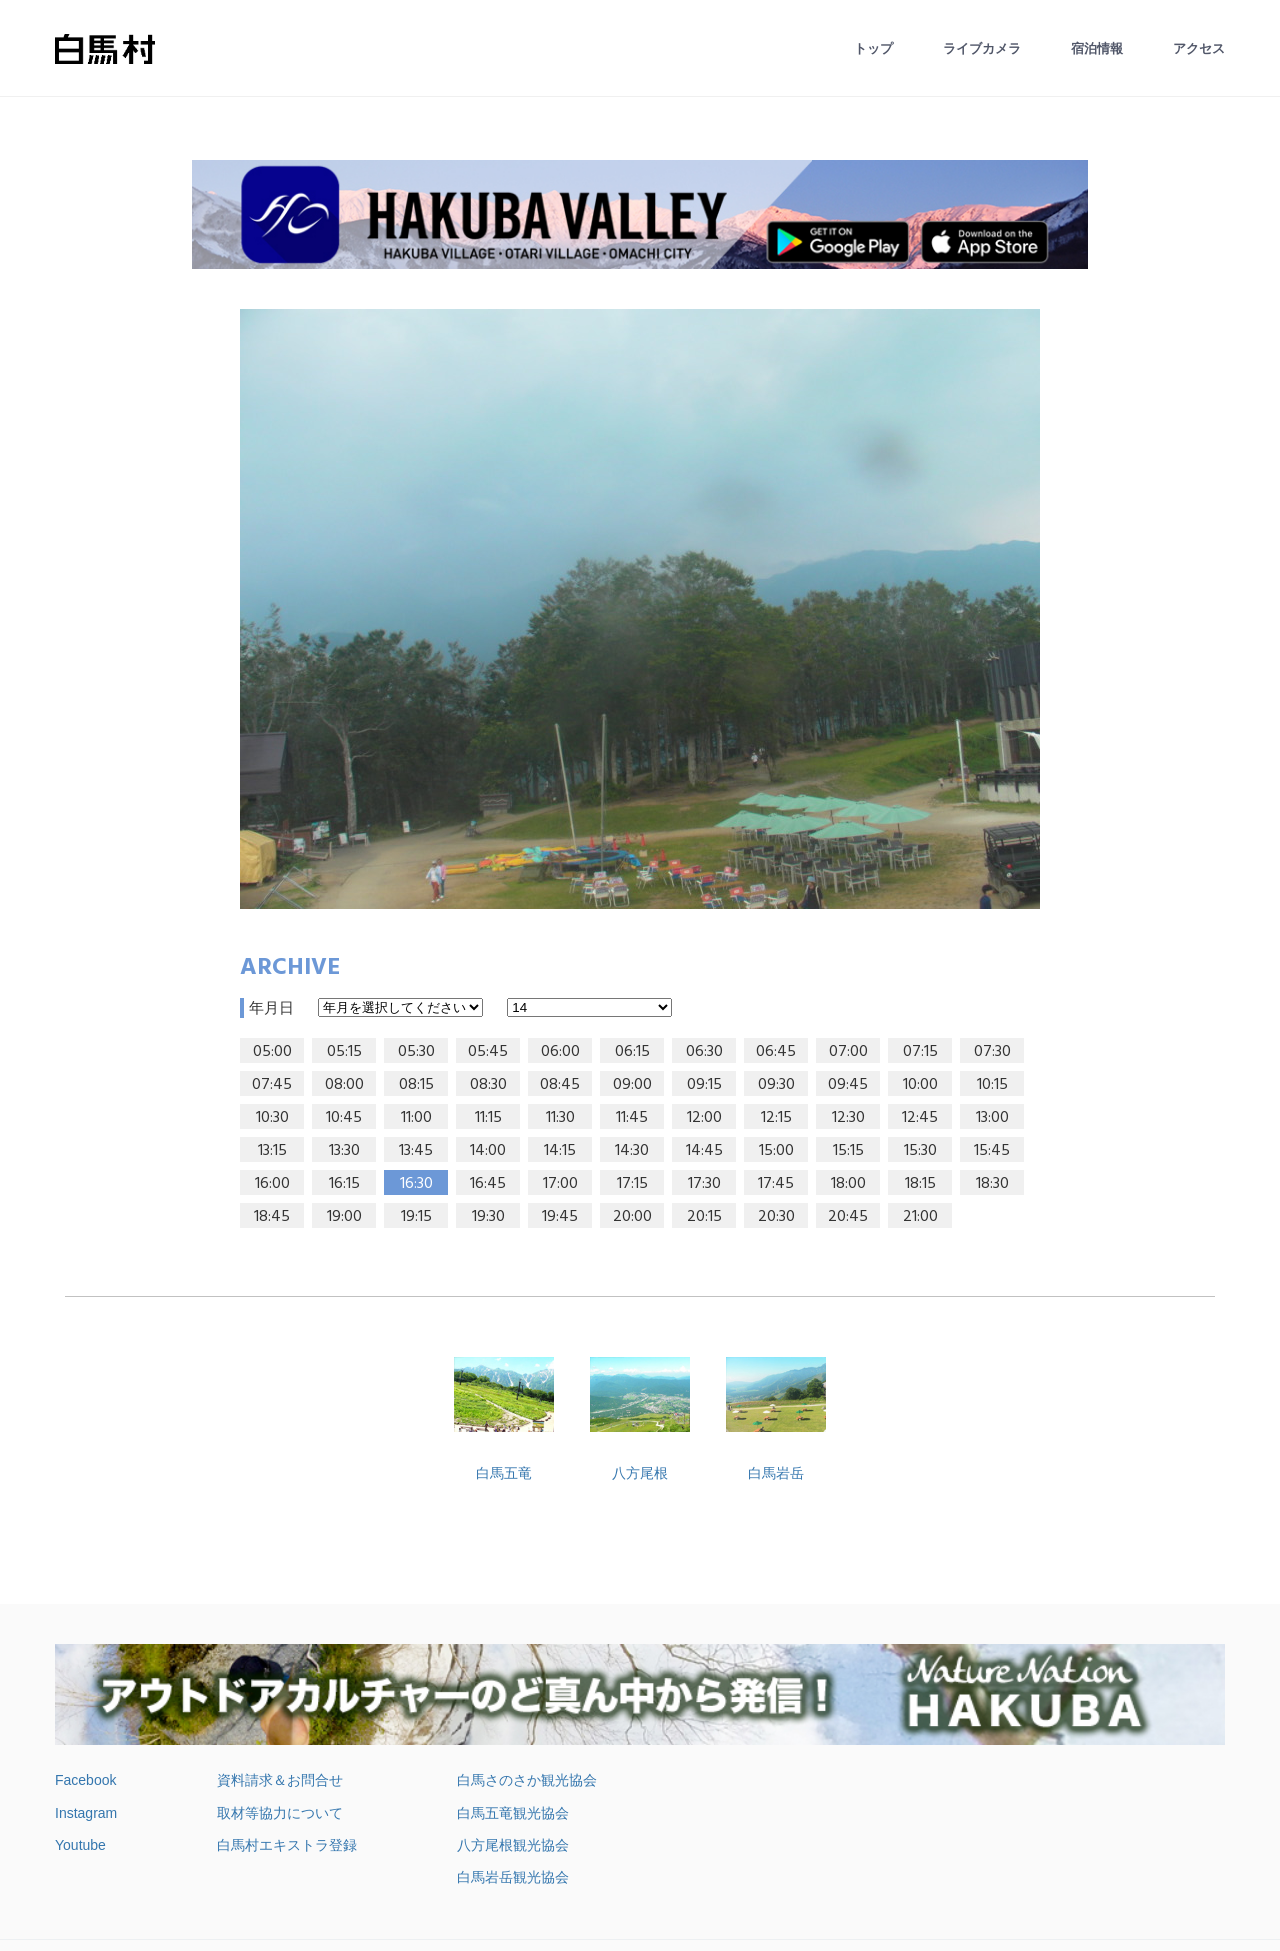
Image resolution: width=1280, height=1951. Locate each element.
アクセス (1199, 48)
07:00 (848, 1052)
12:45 (920, 1118)
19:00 (344, 1217)
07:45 (272, 1085)
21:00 (920, 1217)
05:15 (344, 1052)
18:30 (992, 1184)
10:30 (272, 1118)
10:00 (920, 1085)
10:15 (992, 1085)
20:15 (704, 1217)
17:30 (704, 1184)
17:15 (632, 1184)
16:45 (488, 1184)
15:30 (920, 1151)
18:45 (272, 1217)
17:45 (776, 1184)
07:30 (992, 1052)
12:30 (848, 1118)
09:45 (848, 1085)
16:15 (344, 1184)
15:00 (776, 1151)
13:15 (272, 1151)
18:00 (848, 1184)
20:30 (776, 1217)
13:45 (416, 1151)
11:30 (560, 1118)
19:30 (488, 1217)
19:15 (416, 1217)
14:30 (632, 1151)
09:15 (704, 1085)
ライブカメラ (982, 48)
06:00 (560, 1052)
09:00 (632, 1085)
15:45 (992, 1151)
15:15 (848, 1151)
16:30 (416, 1184)
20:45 (848, 1217)
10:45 (344, 1118)
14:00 (488, 1151)
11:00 (416, 1118)
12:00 (704, 1118)
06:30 (704, 1052)
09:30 (776, 1085)
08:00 (344, 1085)
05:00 (272, 1052)
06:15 (632, 1052)
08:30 (488, 1085)
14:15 (560, 1151)
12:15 (776, 1118)
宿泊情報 (1097, 48)
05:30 (416, 1052)
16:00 (272, 1184)
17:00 (560, 1184)
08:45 (560, 1085)
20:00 (632, 1217)
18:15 (920, 1184)
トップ (873, 48)
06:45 (776, 1052)
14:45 (704, 1151)
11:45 (632, 1118)
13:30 (344, 1151)
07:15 (920, 1052)
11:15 (488, 1118)
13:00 (992, 1118)
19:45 (560, 1217)
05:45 (488, 1052)
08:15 (416, 1085)
